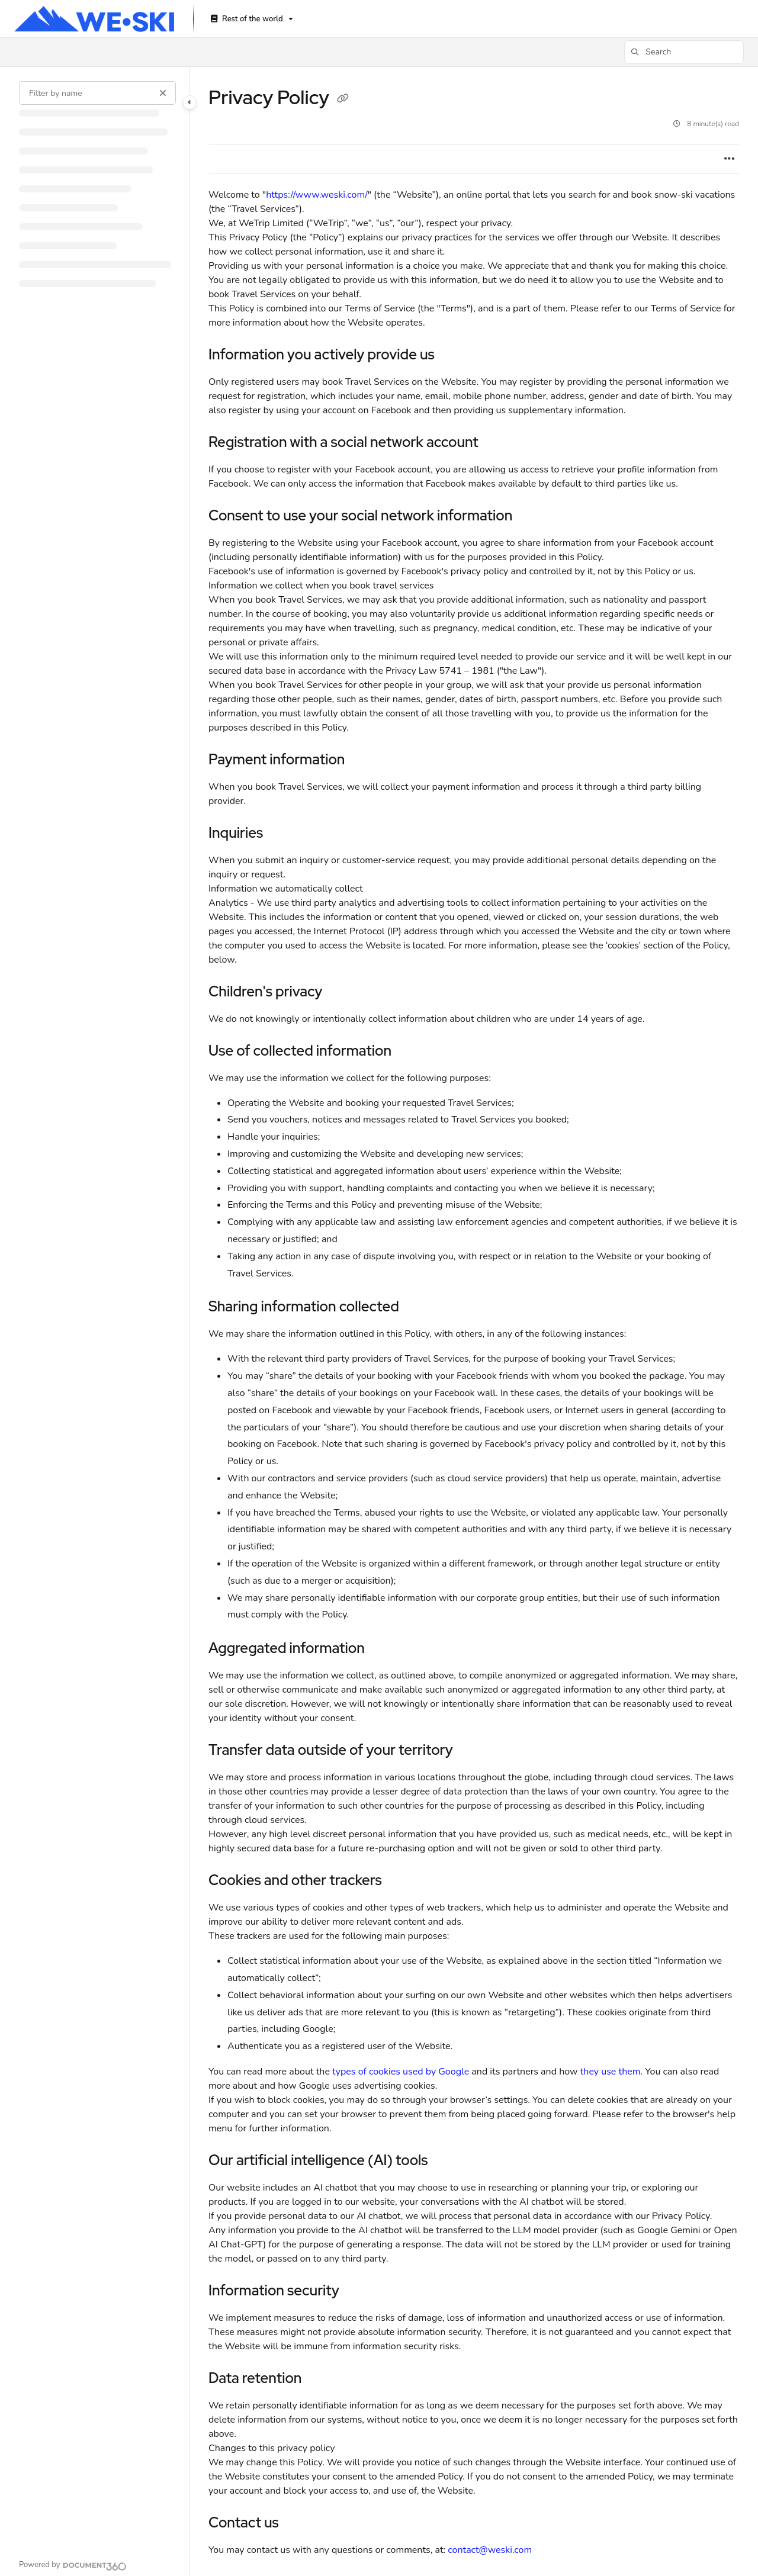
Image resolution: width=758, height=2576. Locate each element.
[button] (684, 52)
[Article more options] (729, 158)
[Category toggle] (189, 102)
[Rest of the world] (250, 19)
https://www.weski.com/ (317, 194)
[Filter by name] (97, 93)
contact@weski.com (490, 2549)
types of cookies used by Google (400, 2071)
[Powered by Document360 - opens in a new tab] (73, 2565)
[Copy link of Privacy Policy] (342, 99)
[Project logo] (94, 19)
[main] (474, 1321)
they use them (610, 2071)
